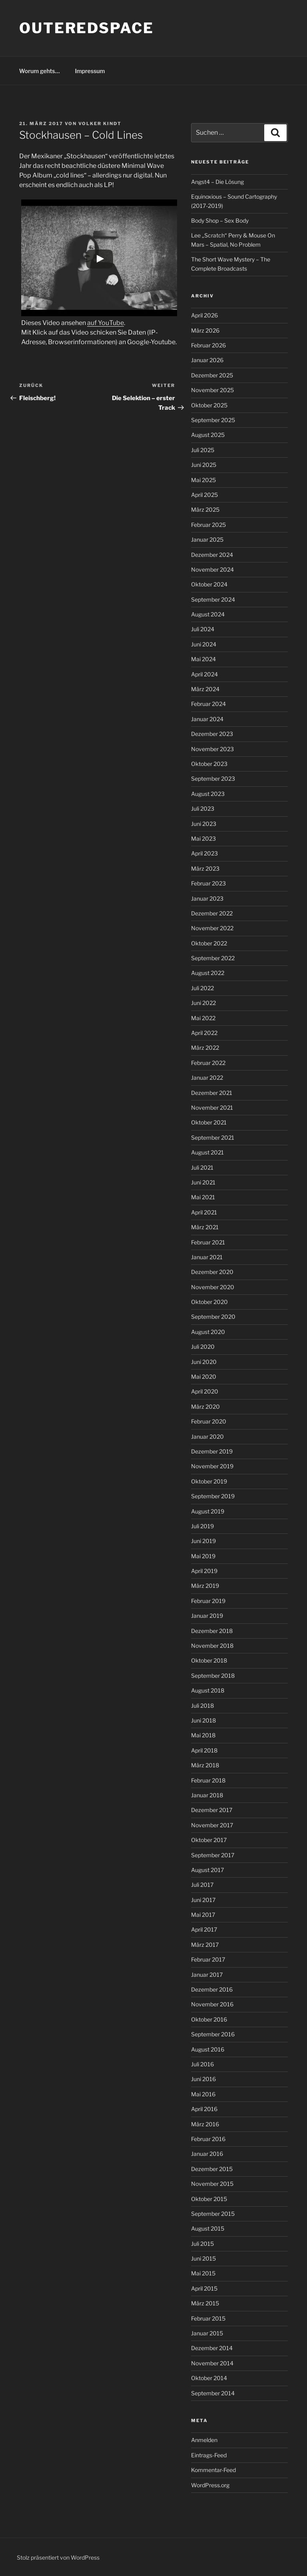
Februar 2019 (208, 1600)
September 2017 (212, 1855)
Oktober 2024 (209, 584)
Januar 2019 (207, 1615)
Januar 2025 (207, 539)
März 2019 (205, 1585)
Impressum (90, 71)
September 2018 (213, 1675)
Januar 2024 (207, 719)
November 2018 (212, 1645)
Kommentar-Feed (213, 2469)
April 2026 (204, 315)
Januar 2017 (207, 1974)
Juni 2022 (203, 1002)
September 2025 (213, 420)
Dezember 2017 (211, 1809)
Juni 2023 (203, 823)
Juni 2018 (203, 1720)
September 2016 (213, 2034)
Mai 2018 (203, 1735)
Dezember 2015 (212, 2168)
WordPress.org (210, 2485)
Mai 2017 (203, 1914)
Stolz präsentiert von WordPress (58, 2557)
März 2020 (205, 1406)
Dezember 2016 (212, 1989)
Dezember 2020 (212, 1271)
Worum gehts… (39, 71)
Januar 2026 (207, 360)
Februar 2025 (208, 524)
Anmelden (204, 2439)
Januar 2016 (207, 2153)
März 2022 (205, 1047)
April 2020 (204, 1391)
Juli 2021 (202, 1167)
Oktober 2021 (209, 1122)
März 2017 (205, 1944)
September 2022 (213, 958)
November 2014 (212, 2363)
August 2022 (207, 972)
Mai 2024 (203, 659)
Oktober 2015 (209, 2198)
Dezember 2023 (212, 733)
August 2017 (207, 1869)
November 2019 (212, 1466)
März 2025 (205, 509)
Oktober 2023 (209, 763)
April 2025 (204, 494)
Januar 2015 (207, 2333)
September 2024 (213, 599)
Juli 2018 (202, 1705)
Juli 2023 (202, 808)
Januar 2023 (207, 898)
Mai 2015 (203, 2273)
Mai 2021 (203, 1197)
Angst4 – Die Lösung (217, 181)
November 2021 (212, 1107)
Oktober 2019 (209, 1481)
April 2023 (204, 853)
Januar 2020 (207, 1436)
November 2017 (212, 1825)
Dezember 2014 (212, 2348)
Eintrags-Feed (209, 2455)
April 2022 (204, 1032)
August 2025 (208, 434)
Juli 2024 (202, 629)
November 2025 (212, 390)
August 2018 (207, 1690)
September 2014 (213, 2393)
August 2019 (207, 1511)
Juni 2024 (203, 644)
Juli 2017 (202, 1884)
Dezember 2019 (212, 1451)
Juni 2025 (203, 464)
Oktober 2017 (209, 1839)
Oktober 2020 (209, 1301)
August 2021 (207, 1152)
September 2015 (213, 2213)
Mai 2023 (203, 838)
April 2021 (204, 1212)
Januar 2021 (207, 1257)
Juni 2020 (204, 1361)
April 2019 (204, 1570)
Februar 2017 (208, 1959)
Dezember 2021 (211, 1092)
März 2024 (205, 689)
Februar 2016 (208, 2138)
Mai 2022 (203, 1018)
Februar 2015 (208, 2318)
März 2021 (205, 1227)
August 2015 (207, 2228)
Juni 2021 (203, 1182)
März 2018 (205, 1765)
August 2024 (208, 614)
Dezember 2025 (212, 375)
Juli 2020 (203, 1346)
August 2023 (208, 793)
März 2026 (205, 330)
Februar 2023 (208, 883)
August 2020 (208, 1331)
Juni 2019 (203, 1540)
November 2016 (212, 2004)
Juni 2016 (203, 2079)
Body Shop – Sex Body (220, 220)
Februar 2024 (208, 703)
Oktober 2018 (209, 1660)
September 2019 (213, 1496)
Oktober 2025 (209, 405)
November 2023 (212, 749)
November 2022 (212, 928)
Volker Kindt (100, 123)
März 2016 (205, 2124)
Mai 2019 (203, 1556)
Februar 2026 (208, 345)
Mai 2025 (203, 480)
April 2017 (204, 1929)
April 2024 (204, 674)
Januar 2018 (207, 1795)
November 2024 (212, 569)
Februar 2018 (208, 1780)
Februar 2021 (208, 1242)
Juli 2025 (202, 450)
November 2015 (212, 2183)
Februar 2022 (208, 1062)
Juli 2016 (202, 2064)
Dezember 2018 (212, 1630)
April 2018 (204, 1750)
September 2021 (212, 1137)
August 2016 (207, 2049)
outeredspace (86, 28)
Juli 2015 (202, 2243)
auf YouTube (105, 323)
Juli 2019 (202, 1526)
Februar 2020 (208, 1421)
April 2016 (204, 2108)
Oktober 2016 (209, 2019)
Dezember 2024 (212, 554)
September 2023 (213, 778)
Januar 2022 (207, 1077)
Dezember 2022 (212, 913)
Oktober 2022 (209, 943)
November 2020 (212, 1287)
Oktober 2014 (209, 2378)
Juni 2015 (203, 2258)
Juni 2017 (203, 1899)
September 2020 (213, 1316)
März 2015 (205, 2303)
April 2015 (204, 2288)
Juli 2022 (202, 988)
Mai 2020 (203, 1376)
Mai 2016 (203, 2094)
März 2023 (205, 868)
